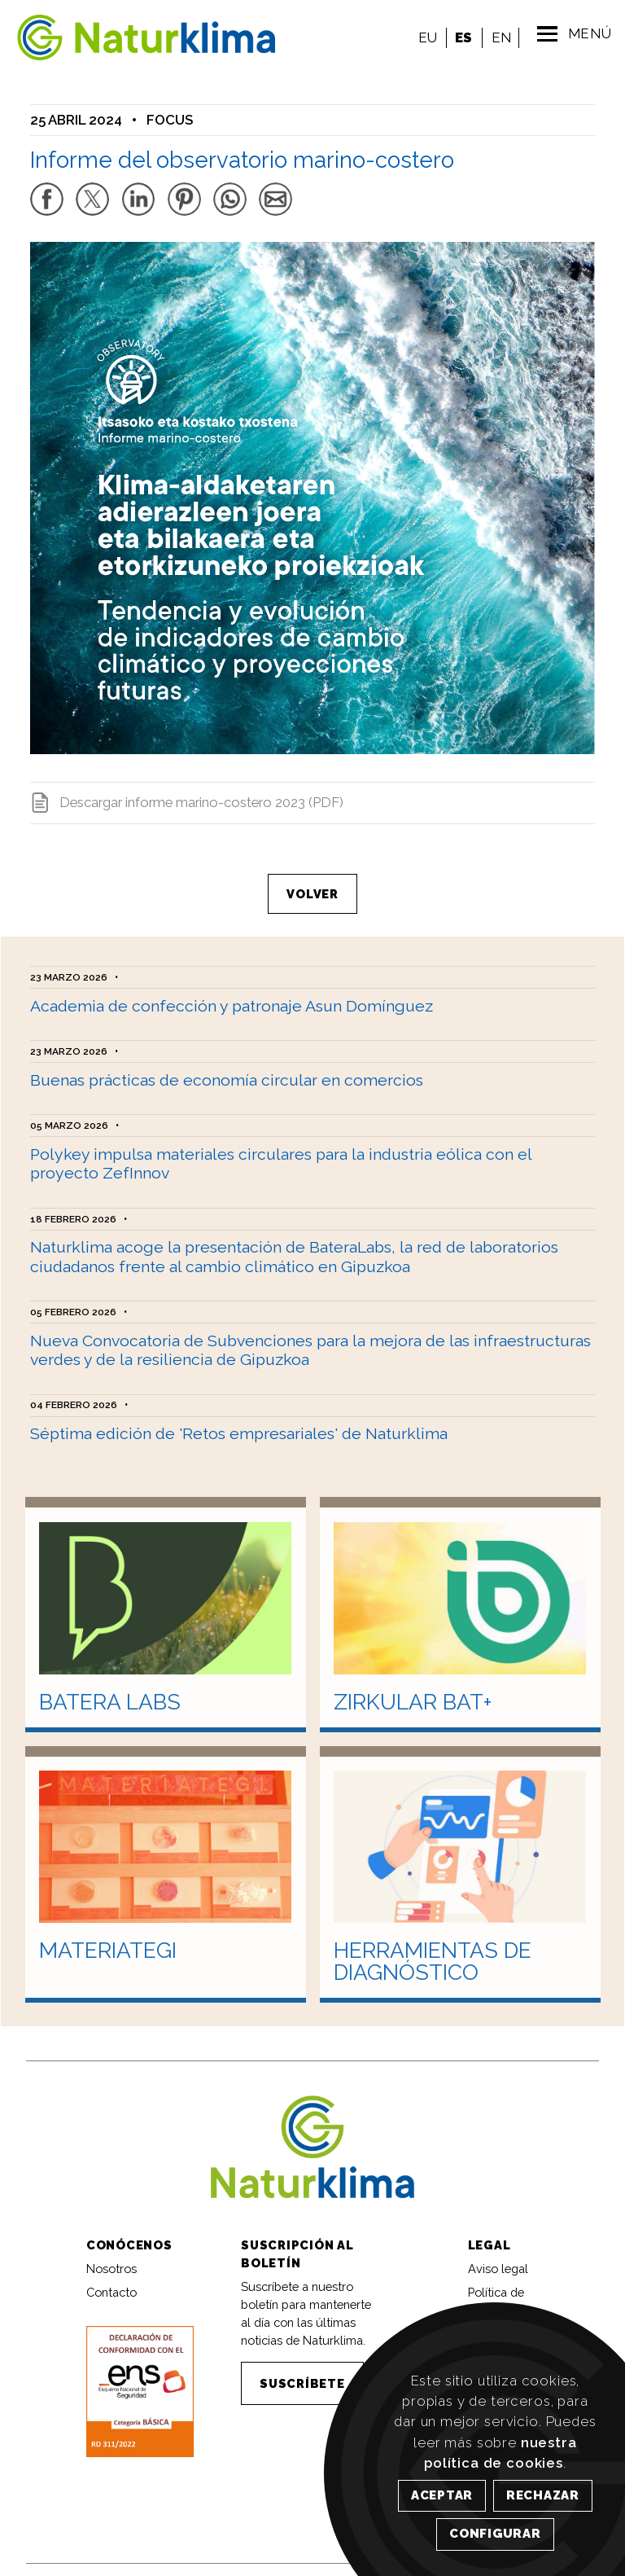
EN (497, 37)
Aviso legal (498, 2255)
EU (424, 37)
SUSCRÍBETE (302, 2369)
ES (459, 37)
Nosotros (111, 2255)
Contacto (111, 2279)
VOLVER (312, 884)
